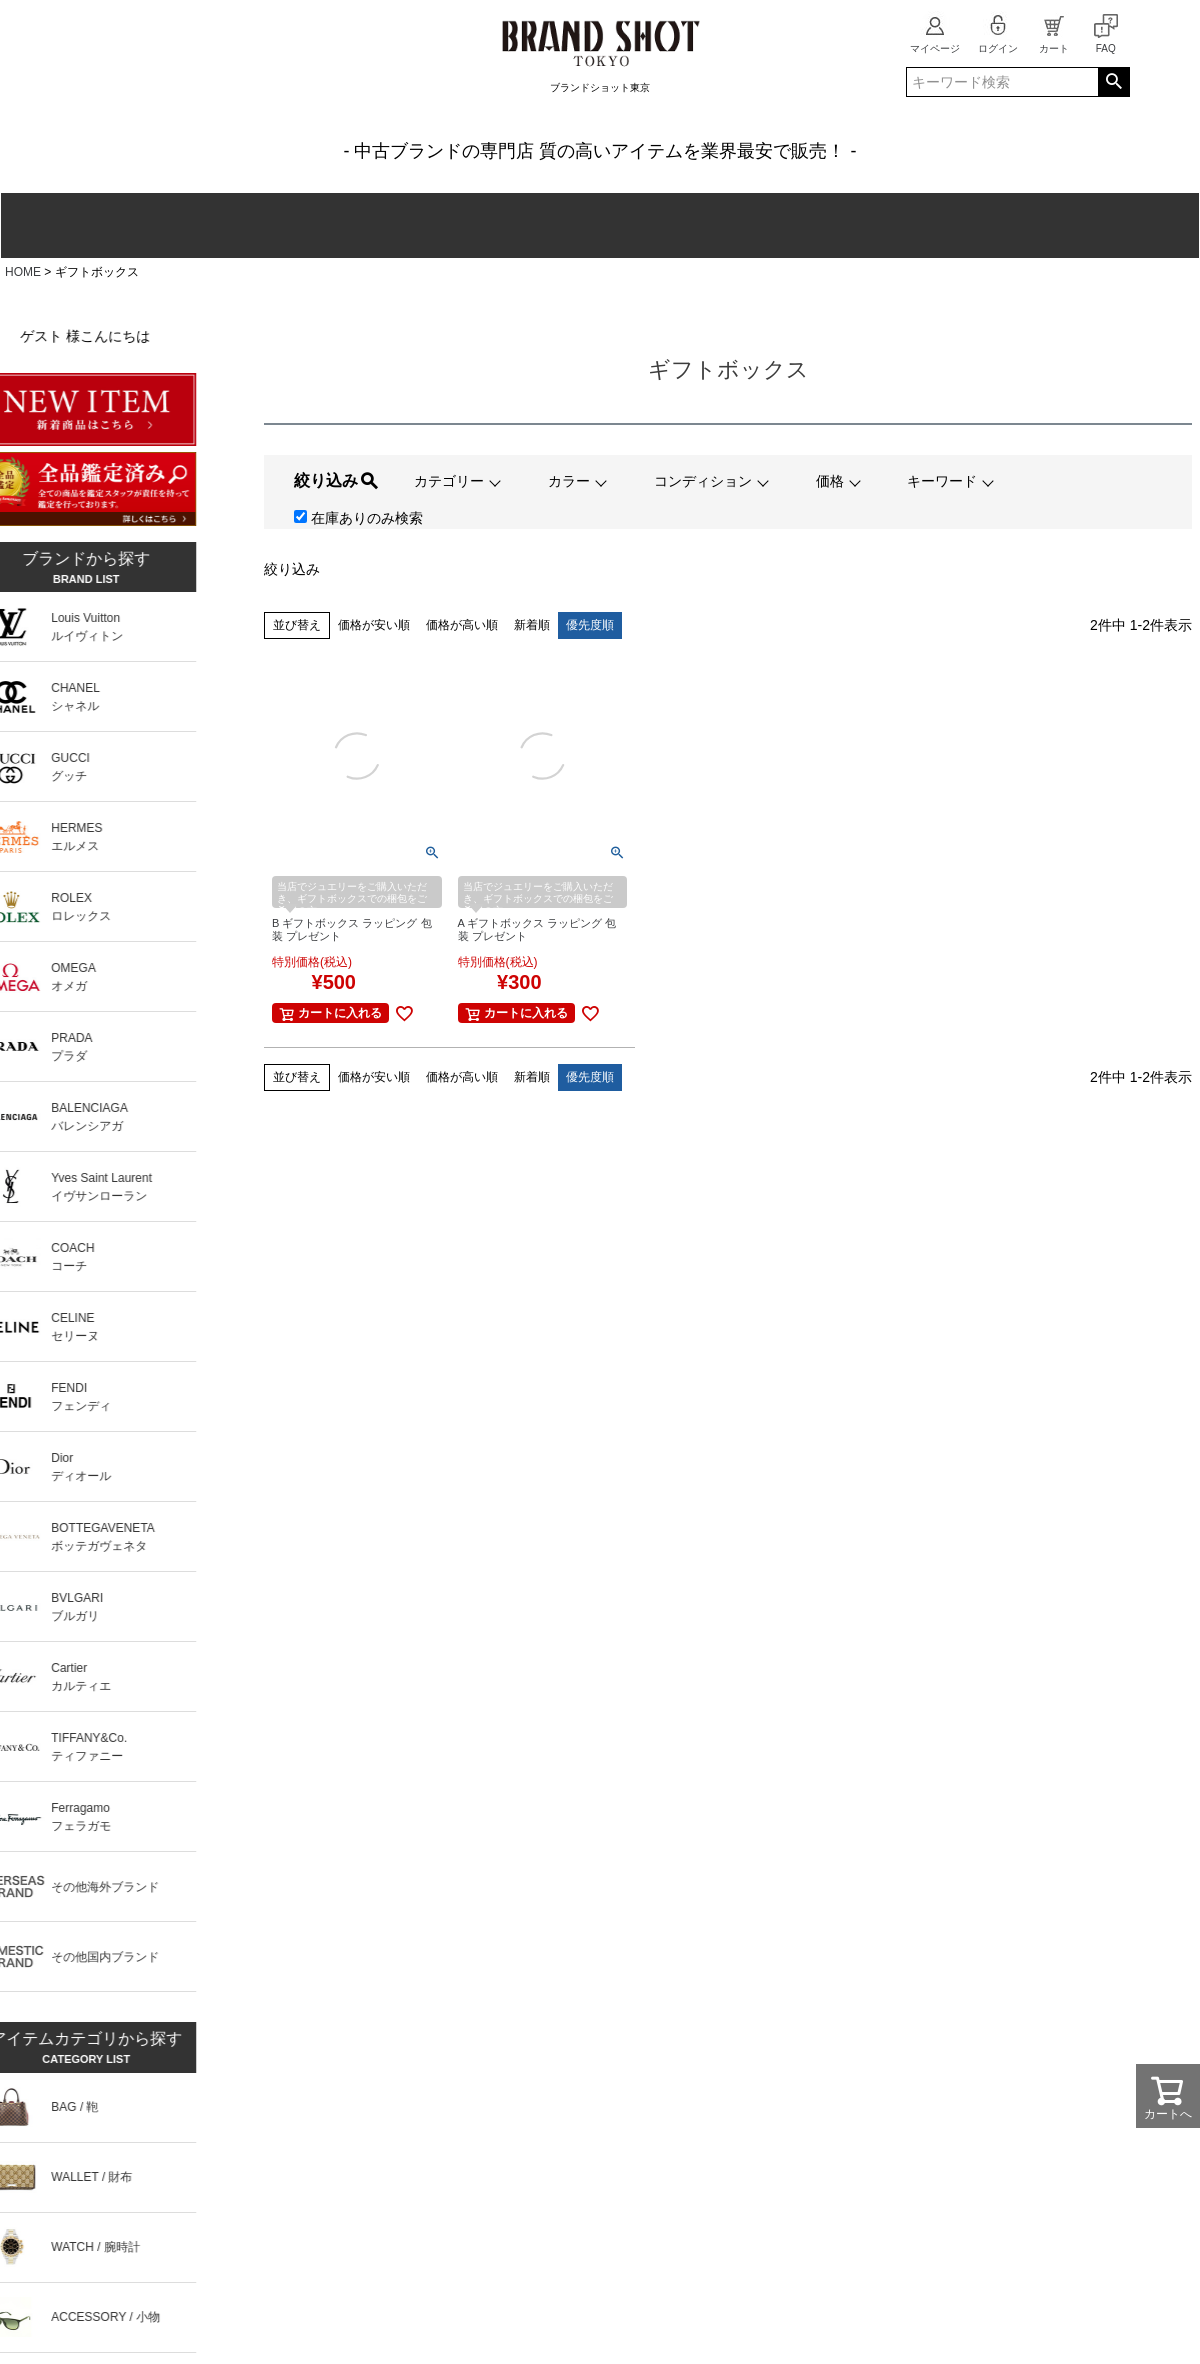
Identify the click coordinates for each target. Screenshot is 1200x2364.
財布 (223, 225)
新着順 (532, 625)
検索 (1113, 82)
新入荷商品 (1124, 225)
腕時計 (372, 225)
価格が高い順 (462, 625)
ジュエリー (670, 225)
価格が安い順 (374, 625)
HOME (23, 272)
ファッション (521, 225)
